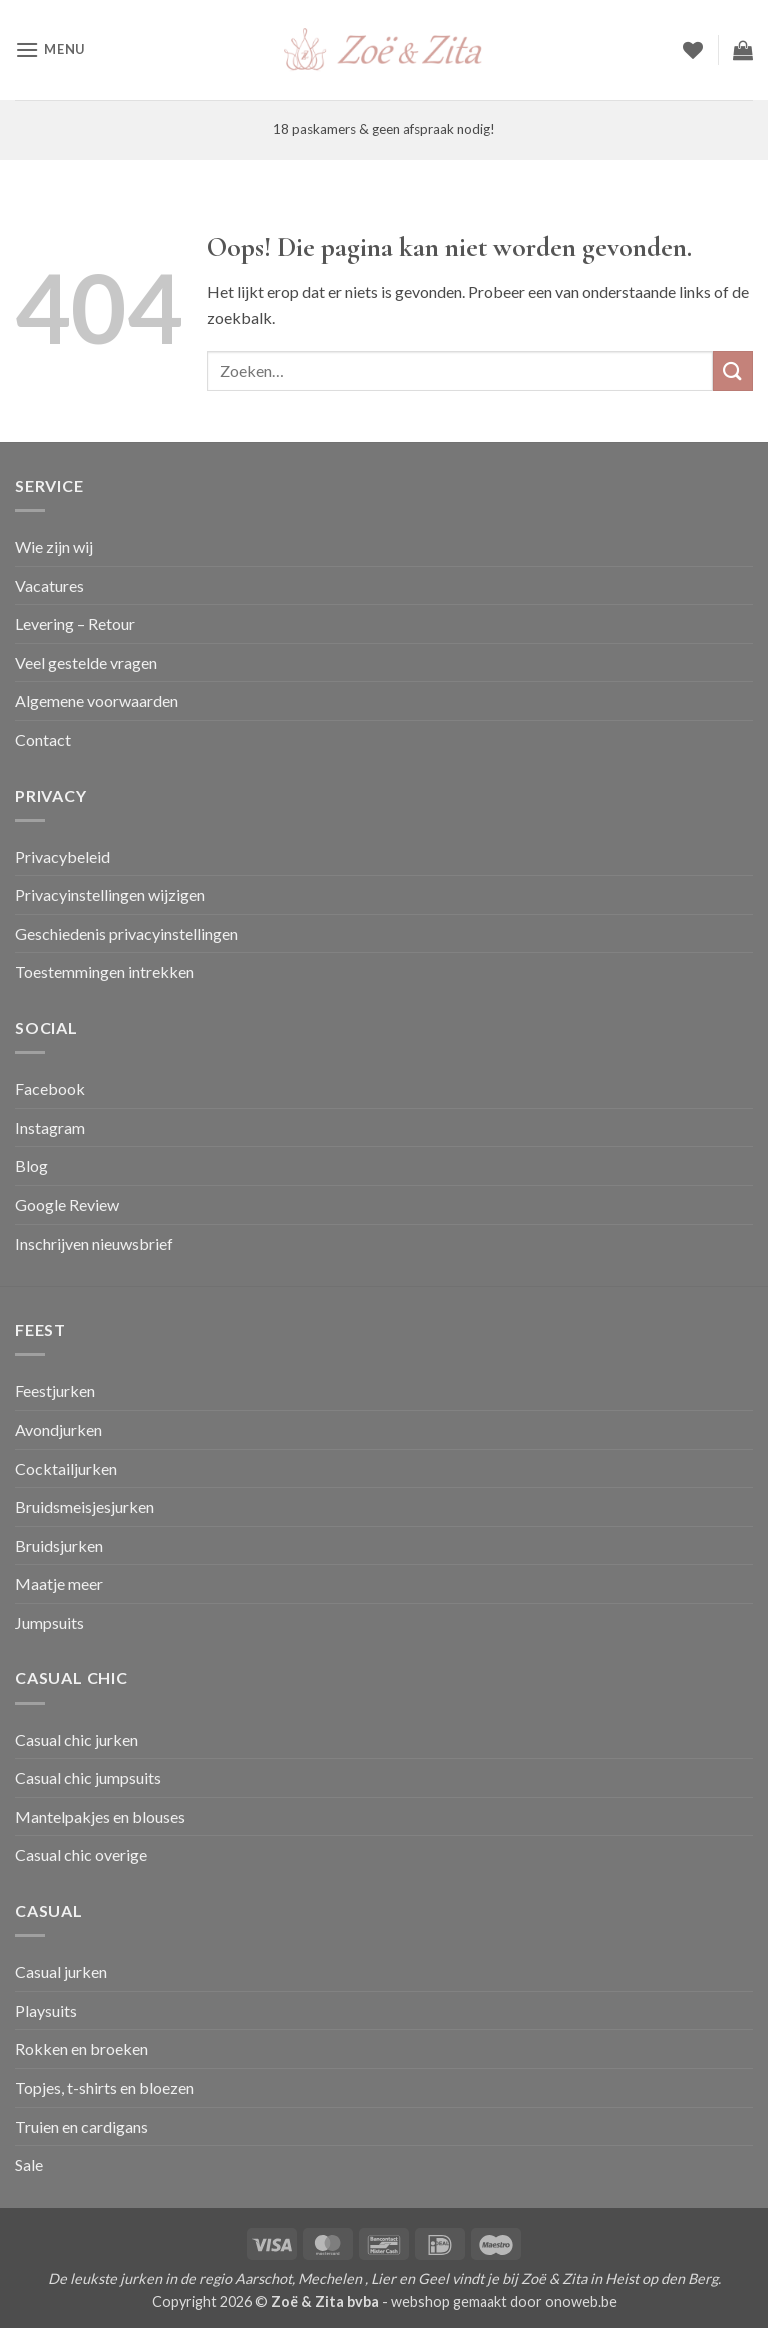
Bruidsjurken (59, 1545)
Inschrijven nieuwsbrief (94, 1243)
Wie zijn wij (54, 546)
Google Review (67, 1204)
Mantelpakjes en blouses (100, 1816)
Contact (43, 739)
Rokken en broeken (81, 2048)
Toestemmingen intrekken (104, 971)
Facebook (50, 1088)
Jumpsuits (49, 1622)
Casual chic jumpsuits (88, 1777)
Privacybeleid (62, 856)
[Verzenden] (733, 370)
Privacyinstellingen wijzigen (110, 894)
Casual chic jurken (76, 1739)
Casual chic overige (81, 1854)
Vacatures (49, 585)
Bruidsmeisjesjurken (84, 1506)
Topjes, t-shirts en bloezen (104, 2087)
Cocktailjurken (66, 1468)
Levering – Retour (75, 623)
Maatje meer (59, 1583)
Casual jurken (61, 1971)
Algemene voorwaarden (96, 700)
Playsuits (46, 2010)
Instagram (50, 1127)
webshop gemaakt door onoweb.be (504, 2301)
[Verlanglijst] (693, 50)
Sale (29, 2164)
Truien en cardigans (81, 2126)
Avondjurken (58, 1429)
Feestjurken (55, 1390)
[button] (50, 49)
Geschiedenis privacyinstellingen (126, 933)
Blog (31, 1165)
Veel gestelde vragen (86, 662)
